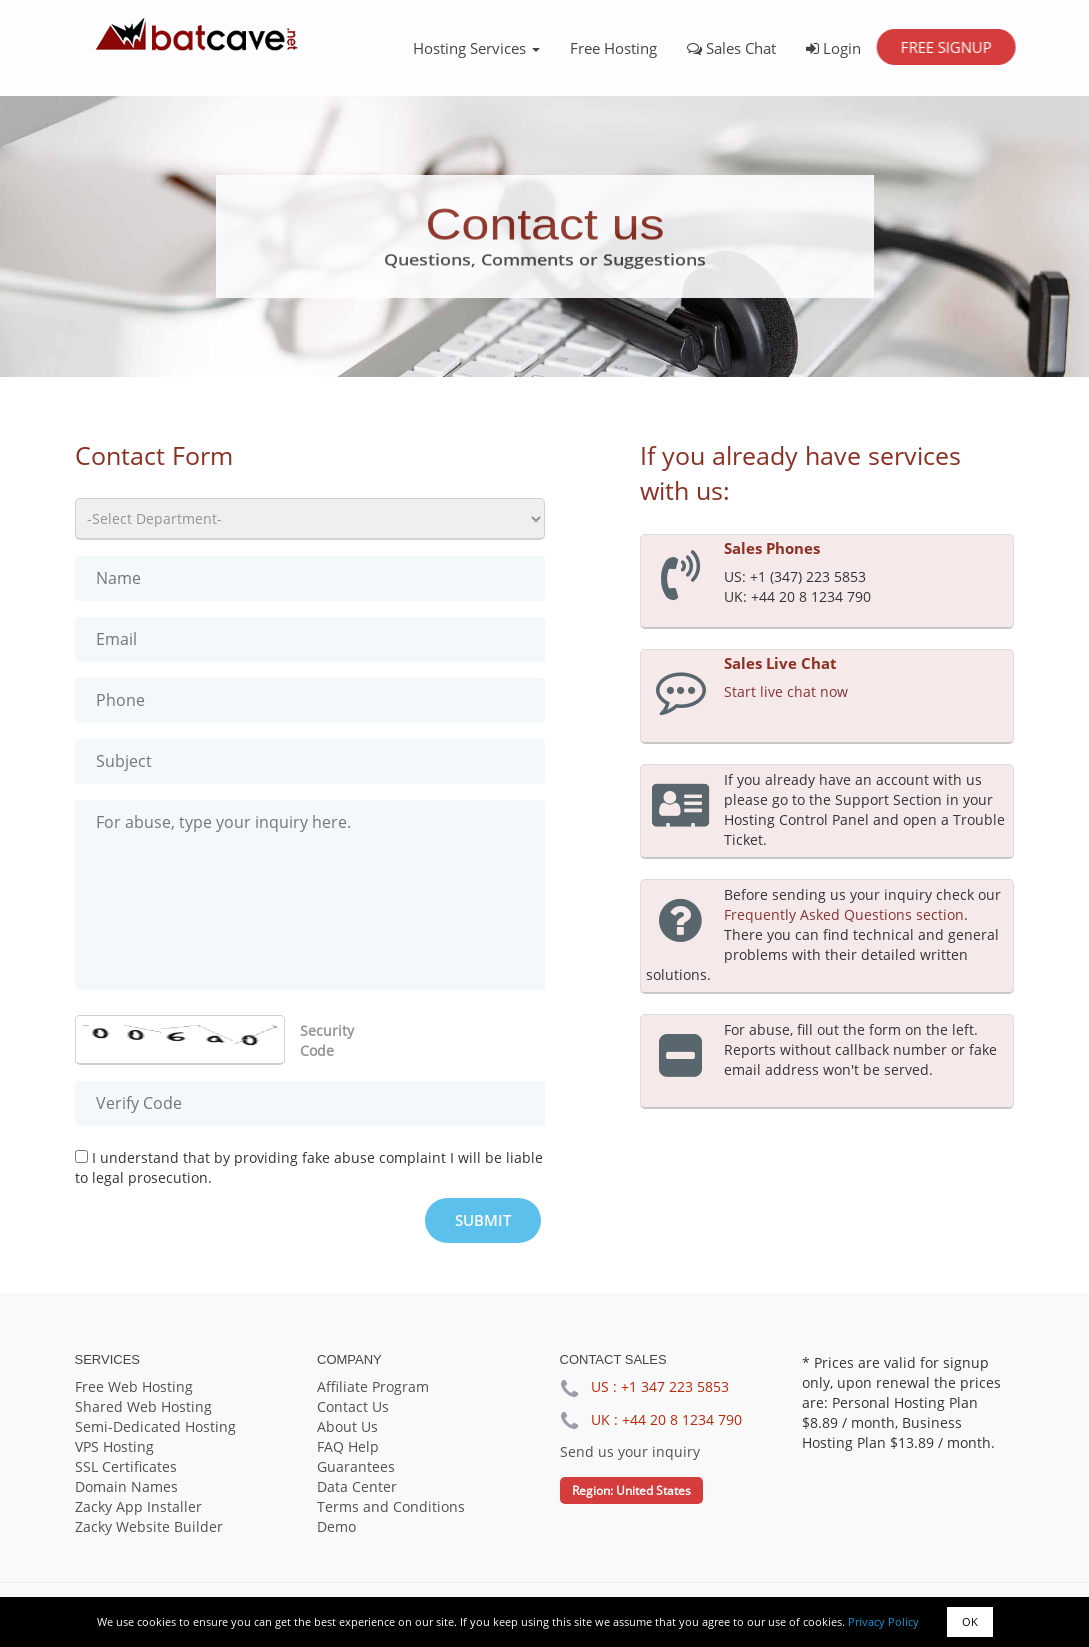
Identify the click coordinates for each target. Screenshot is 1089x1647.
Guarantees (356, 1466)
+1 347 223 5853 (675, 1386)
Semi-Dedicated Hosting (155, 1426)
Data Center (357, 1486)
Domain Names (126, 1486)
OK (970, 1621)
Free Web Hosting (134, 1386)
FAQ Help (348, 1446)
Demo (336, 1526)
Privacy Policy (883, 1621)
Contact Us (353, 1406)
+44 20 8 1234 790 (682, 1419)
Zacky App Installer (138, 1506)
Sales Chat (731, 48)
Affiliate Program (373, 1386)
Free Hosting (613, 48)
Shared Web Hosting (143, 1406)
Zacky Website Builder (149, 1526)
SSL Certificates (126, 1466)
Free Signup (945, 47)
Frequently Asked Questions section (844, 914)
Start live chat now (786, 691)
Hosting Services (476, 48)
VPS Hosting (114, 1446)
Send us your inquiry (630, 1451)
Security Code (327, 1040)
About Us (347, 1426)
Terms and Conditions (391, 1506)
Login (833, 48)
